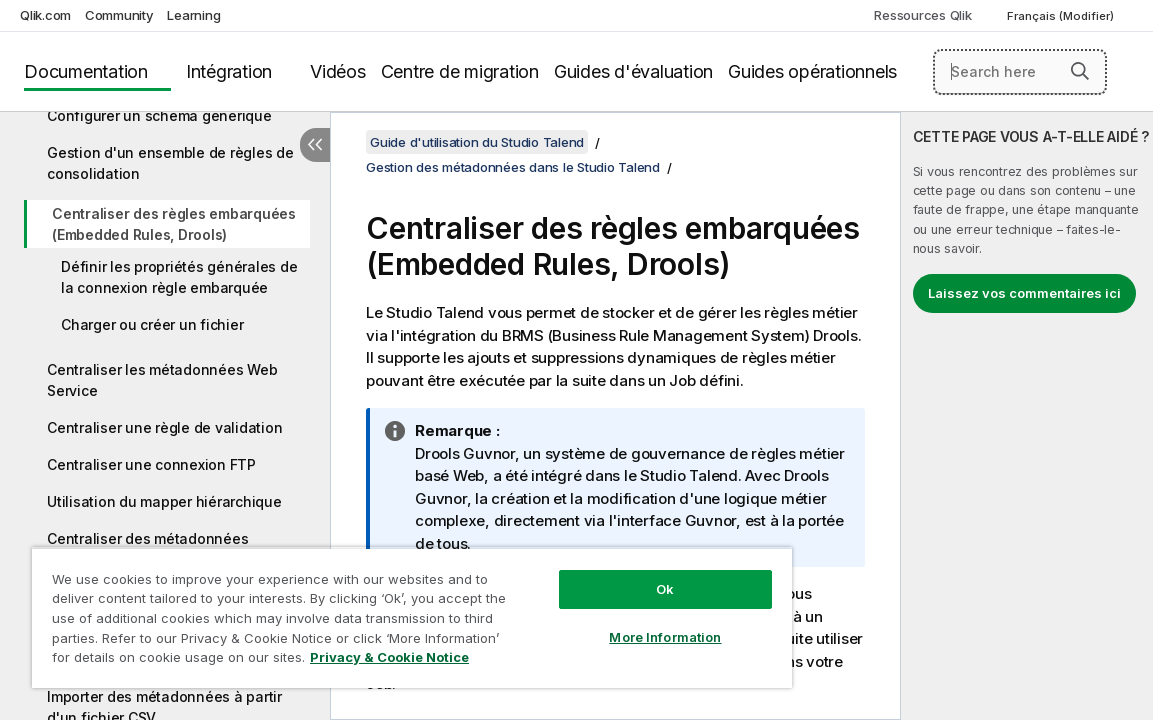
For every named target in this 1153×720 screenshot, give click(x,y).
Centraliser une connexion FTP (151, 464)
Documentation (86, 71)
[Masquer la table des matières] (315, 145)
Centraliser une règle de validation (164, 427)
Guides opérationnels (812, 71)
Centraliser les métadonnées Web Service (162, 380)
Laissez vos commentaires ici (1024, 293)
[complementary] (1027, 416)
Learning (193, 15)
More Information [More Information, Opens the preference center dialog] (588, 622)
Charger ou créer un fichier (152, 324)
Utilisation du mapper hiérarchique (164, 501)
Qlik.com (45, 15)
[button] (1080, 71)
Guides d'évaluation (633, 71)
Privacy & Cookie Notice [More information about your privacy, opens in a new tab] (213, 661)
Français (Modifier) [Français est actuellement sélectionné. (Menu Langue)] (1062, 16)
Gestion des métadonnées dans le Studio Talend (513, 167)
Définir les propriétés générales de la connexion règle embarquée (179, 277)
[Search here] (1020, 72)
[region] (366, 610)
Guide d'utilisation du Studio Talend (477, 142)
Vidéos (338, 71)
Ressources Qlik (922, 15)
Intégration (229, 71)
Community (119, 15)
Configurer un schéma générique (159, 115)
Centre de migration (460, 71)
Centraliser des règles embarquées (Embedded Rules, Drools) (174, 224)
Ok (588, 574)
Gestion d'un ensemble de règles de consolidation (170, 163)
